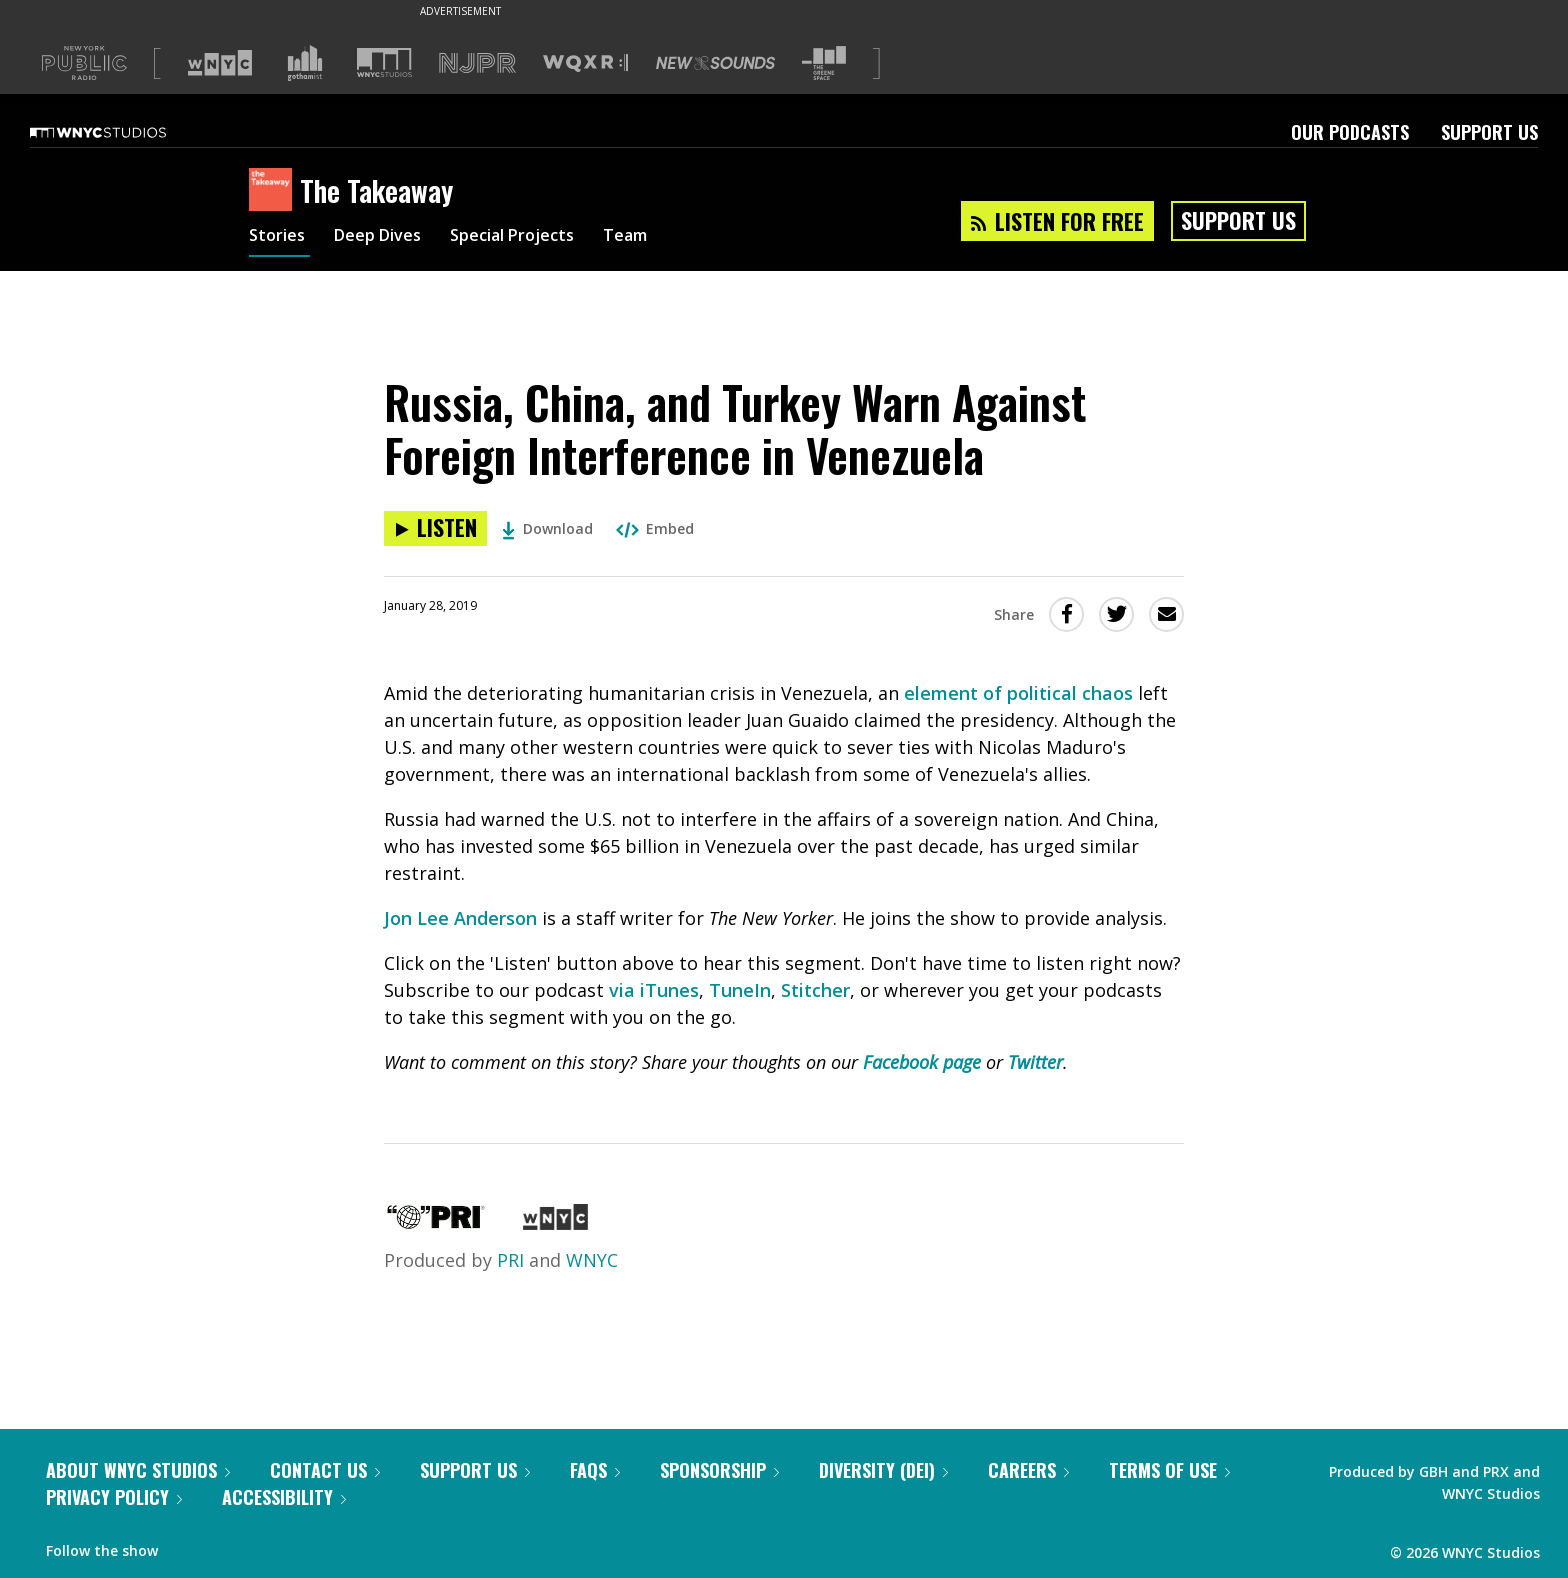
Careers (1028, 1470)
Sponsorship (719, 1470)
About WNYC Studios (138, 1470)
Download (547, 528)
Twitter (1035, 1062)
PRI (510, 1260)
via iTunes (654, 990)
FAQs (595, 1470)
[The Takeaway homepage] (274, 191)
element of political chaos (1018, 693)
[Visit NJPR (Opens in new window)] (477, 63)
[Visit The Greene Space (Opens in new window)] (824, 63)
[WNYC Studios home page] (123, 132)
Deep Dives (388, 238)
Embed (655, 528)
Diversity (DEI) (883, 1470)
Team (660, 238)
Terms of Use (1169, 1470)
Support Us (1489, 132)
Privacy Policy (114, 1497)
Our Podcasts (1350, 132)
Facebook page (922, 1062)
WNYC (592, 1260)
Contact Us (325, 1470)
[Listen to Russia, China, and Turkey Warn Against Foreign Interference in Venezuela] (435, 528)
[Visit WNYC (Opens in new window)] (220, 63)
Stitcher (815, 990)
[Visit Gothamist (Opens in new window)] (305, 63)
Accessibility (284, 1497)
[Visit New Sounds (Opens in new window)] (715, 63)
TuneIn (740, 990)
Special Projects (536, 238)
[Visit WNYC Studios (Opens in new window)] (384, 62)
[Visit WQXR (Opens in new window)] (585, 63)
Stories (279, 238)
